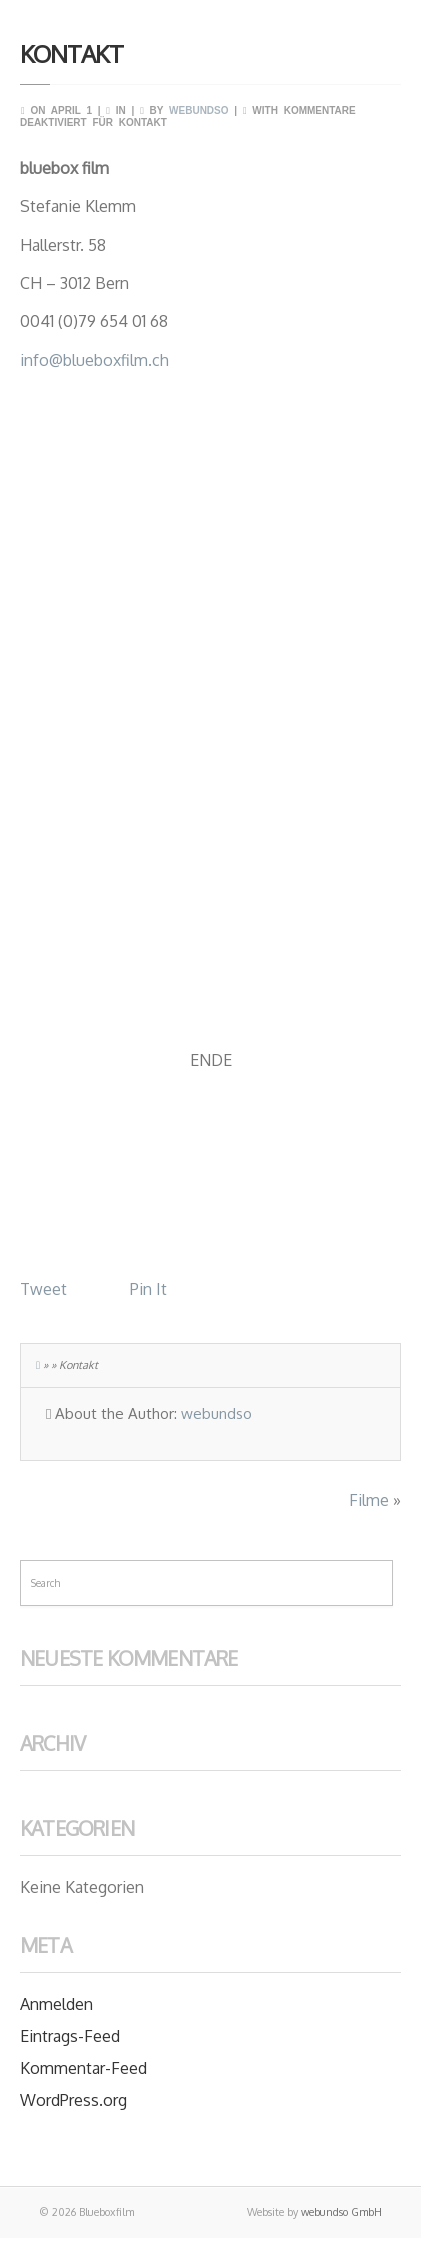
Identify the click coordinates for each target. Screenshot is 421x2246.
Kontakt (71, 53)
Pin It (148, 1289)
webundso (198, 110)
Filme (369, 1500)
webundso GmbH (341, 2212)
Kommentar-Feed (83, 2068)
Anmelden (56, 2004)
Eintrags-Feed (70, 2036)
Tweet (43, 1289)
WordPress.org (73, 2100)
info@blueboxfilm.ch (94, 360)
